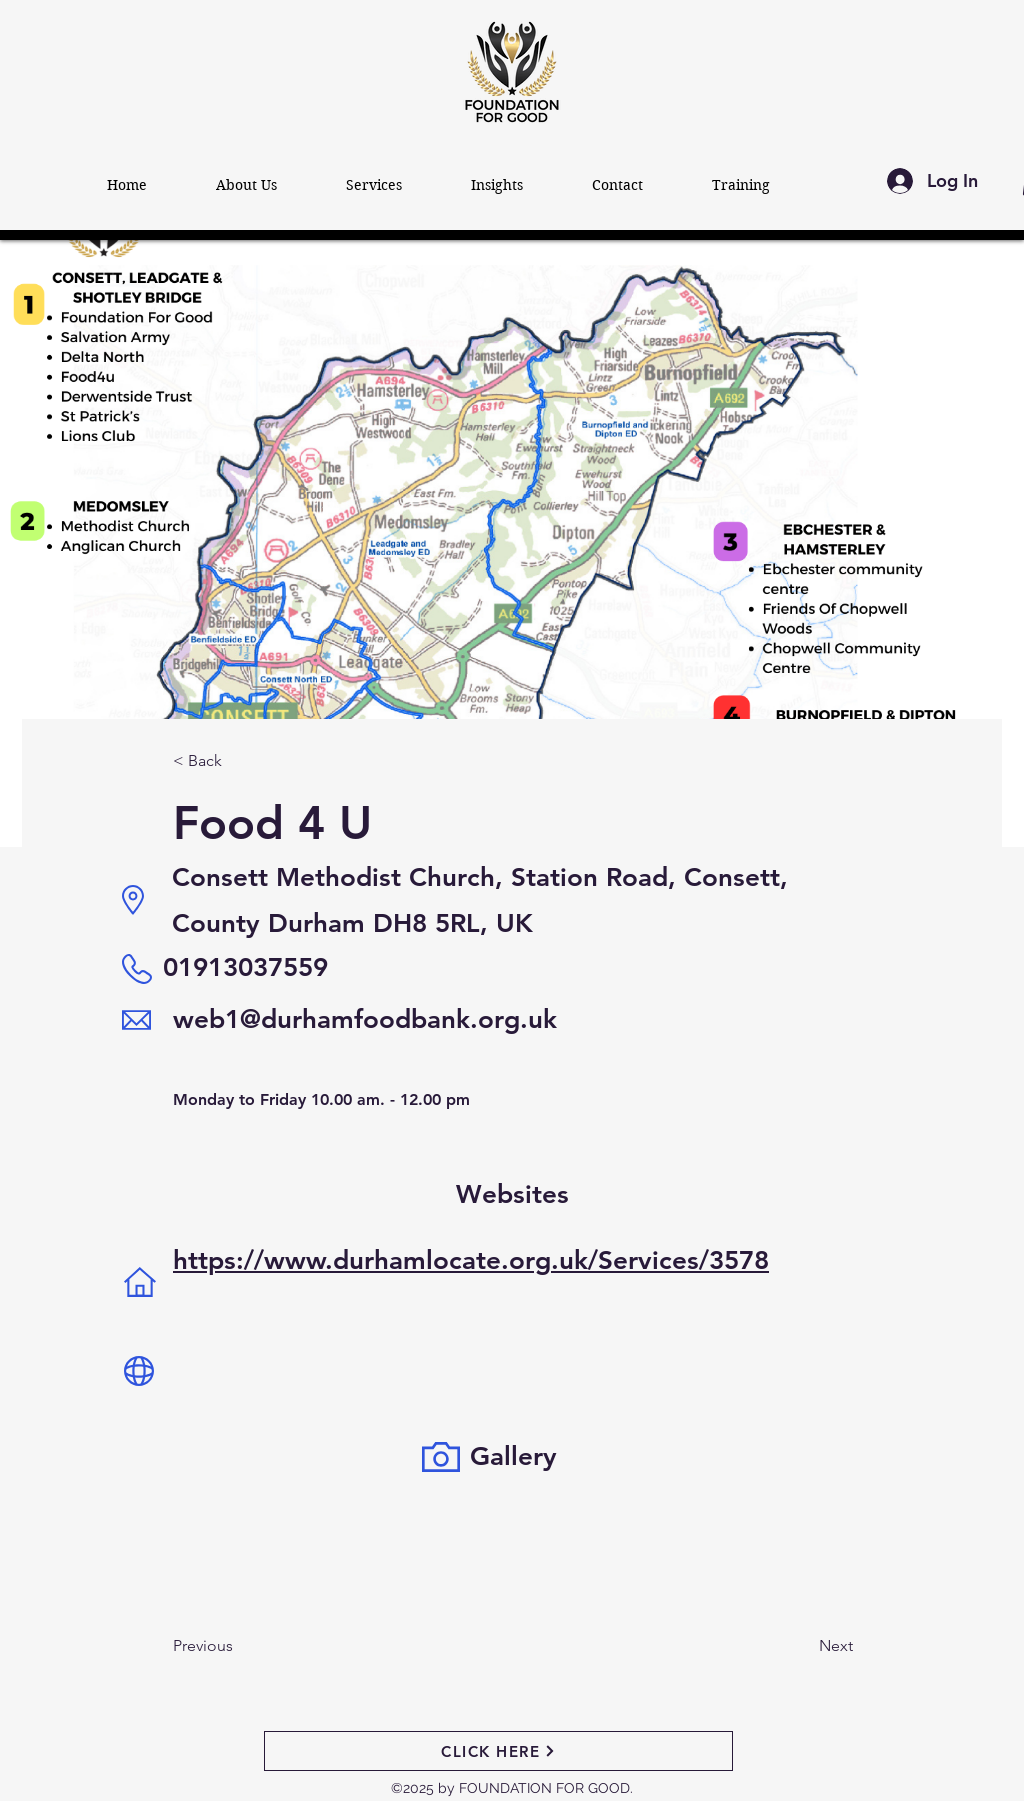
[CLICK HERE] (498, 1751)
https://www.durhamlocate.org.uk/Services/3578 (471, 1260)
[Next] (785, 1646)
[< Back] (239, 761)
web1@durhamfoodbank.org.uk (365, 1019)
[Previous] (254, 1646)
